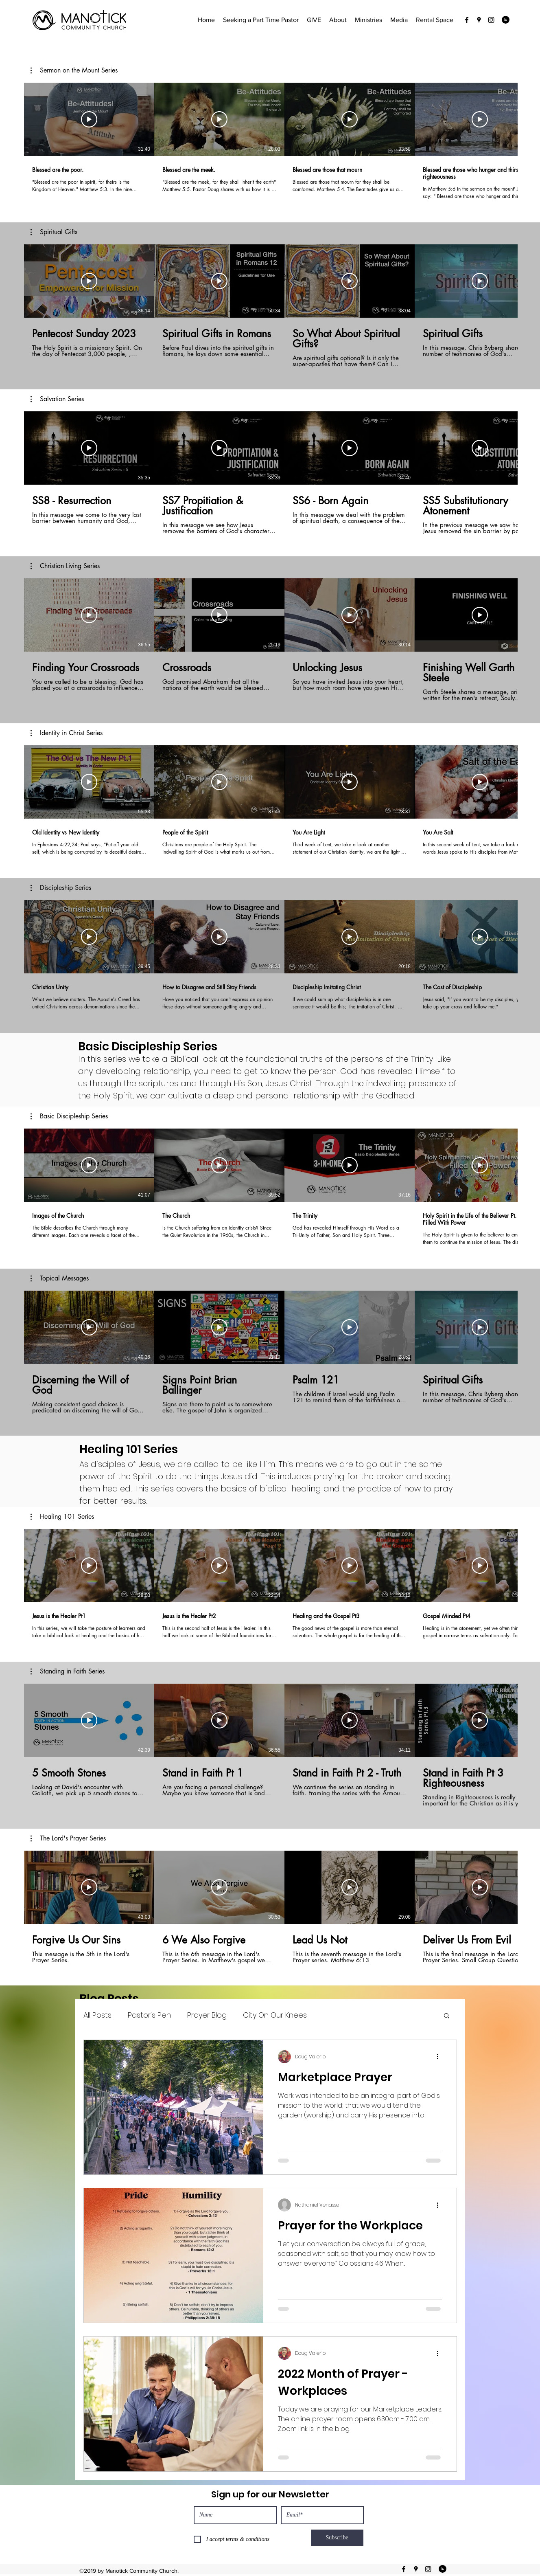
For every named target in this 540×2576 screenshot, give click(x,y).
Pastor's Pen (149, 2015)
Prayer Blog (207, 2015)
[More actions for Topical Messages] (60, 1278)
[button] (74, 70)
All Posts (97, 2015)
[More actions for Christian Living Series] (65, 566)
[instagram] (491, 20)
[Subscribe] (337, 2538)
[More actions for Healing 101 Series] (62, 1516)
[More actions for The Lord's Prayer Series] (68, 1838)
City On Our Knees (275, 2015)
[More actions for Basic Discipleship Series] (69, 1116)
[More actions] (441, 2057)
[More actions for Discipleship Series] (61, 888)
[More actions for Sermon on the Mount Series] (74, 70)
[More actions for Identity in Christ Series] (67, 733)
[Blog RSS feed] (505, 20)
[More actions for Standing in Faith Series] (68, 1671)
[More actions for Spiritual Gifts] (54, 232)
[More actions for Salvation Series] (57, 399)
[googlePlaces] (479, 20)
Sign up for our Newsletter (270, 2494)
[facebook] (467, 20)
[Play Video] (89, 119)
